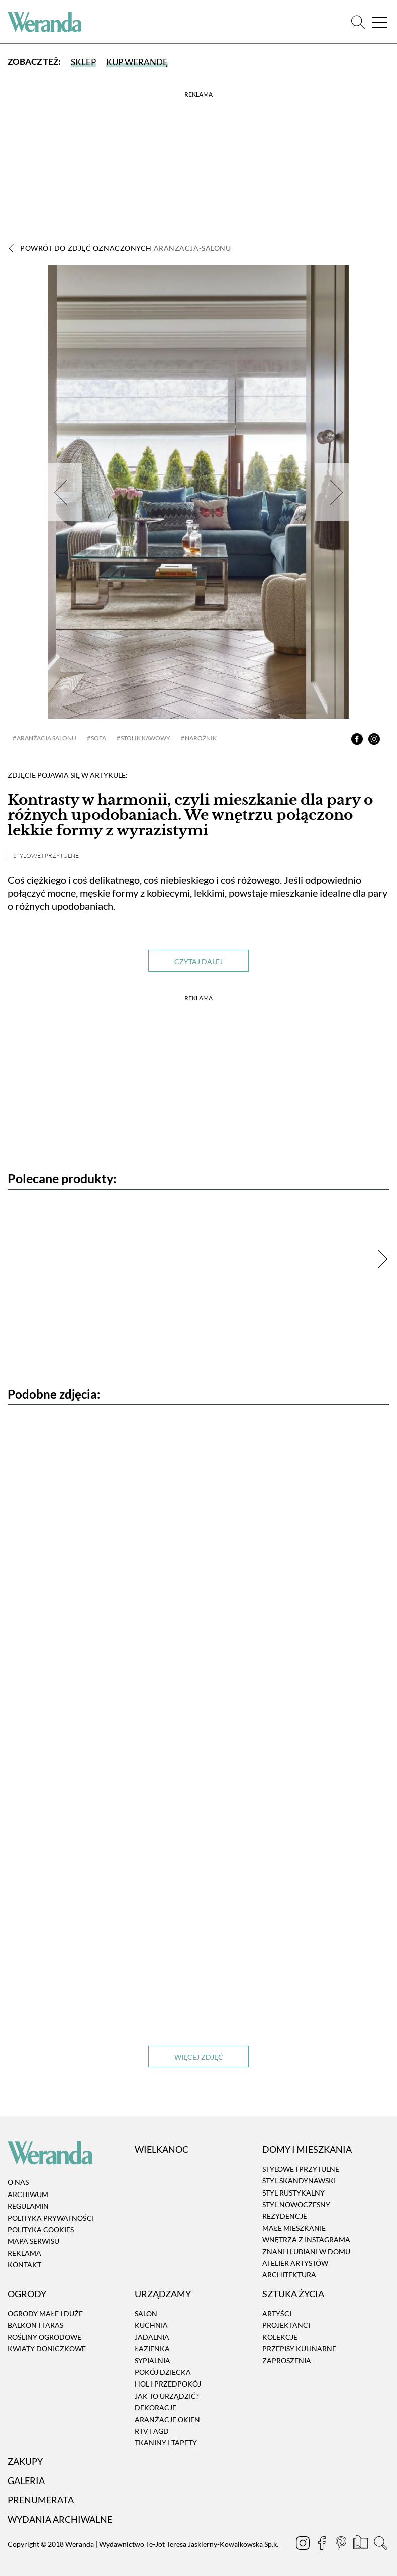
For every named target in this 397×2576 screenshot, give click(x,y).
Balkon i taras (35, 2325)
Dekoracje (155, 2407)
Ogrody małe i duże (45, 2313)
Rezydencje (284, 2216)
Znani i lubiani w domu (306, 2251)
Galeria (26, 2480)
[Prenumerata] (361, 2544)
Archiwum (28, 2194)
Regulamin (28, 2206)
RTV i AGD (152, 2431)
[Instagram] (303, 2544)
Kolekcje (279, 2337)
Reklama (24, 2253)
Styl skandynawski (299, 2180)
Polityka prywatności (51, 2218)
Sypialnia (152, 2360)
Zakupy (25, 2461)
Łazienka (152, 2348)
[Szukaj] (358, 22)
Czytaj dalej (198, 961)
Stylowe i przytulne (46, 856)
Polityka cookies (41, 2229)
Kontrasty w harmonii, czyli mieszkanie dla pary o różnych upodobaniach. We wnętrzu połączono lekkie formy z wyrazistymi (190, 815)
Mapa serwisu (33, 2241)
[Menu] (379, 22)
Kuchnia (151, 2325)
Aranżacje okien (167, 2419)
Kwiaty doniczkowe (47, 2348)
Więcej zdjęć (198, 2057)
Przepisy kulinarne (299, 2348)
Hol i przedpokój (168, 2383)
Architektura (289, 2274)
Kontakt (24, 2264)
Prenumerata (41, 2499)
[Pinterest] (341, 2544)
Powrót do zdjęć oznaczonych (125, 248)
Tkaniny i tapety (166, 2442)
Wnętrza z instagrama (306, 2239)
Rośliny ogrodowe (44, 2337)
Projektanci (286, 2325)
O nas (18, 2182)
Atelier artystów (295, 2263)
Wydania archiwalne (60, 2519)
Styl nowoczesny (296, 2204)
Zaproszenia (286, 2360)
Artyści (276, 2313)
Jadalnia (152, 2337)
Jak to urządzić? (167, 2396)
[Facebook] (322, 2544)
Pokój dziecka (163, 2372)
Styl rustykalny (293, 2192)
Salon (146, 2313)
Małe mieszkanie (294, 2228)
